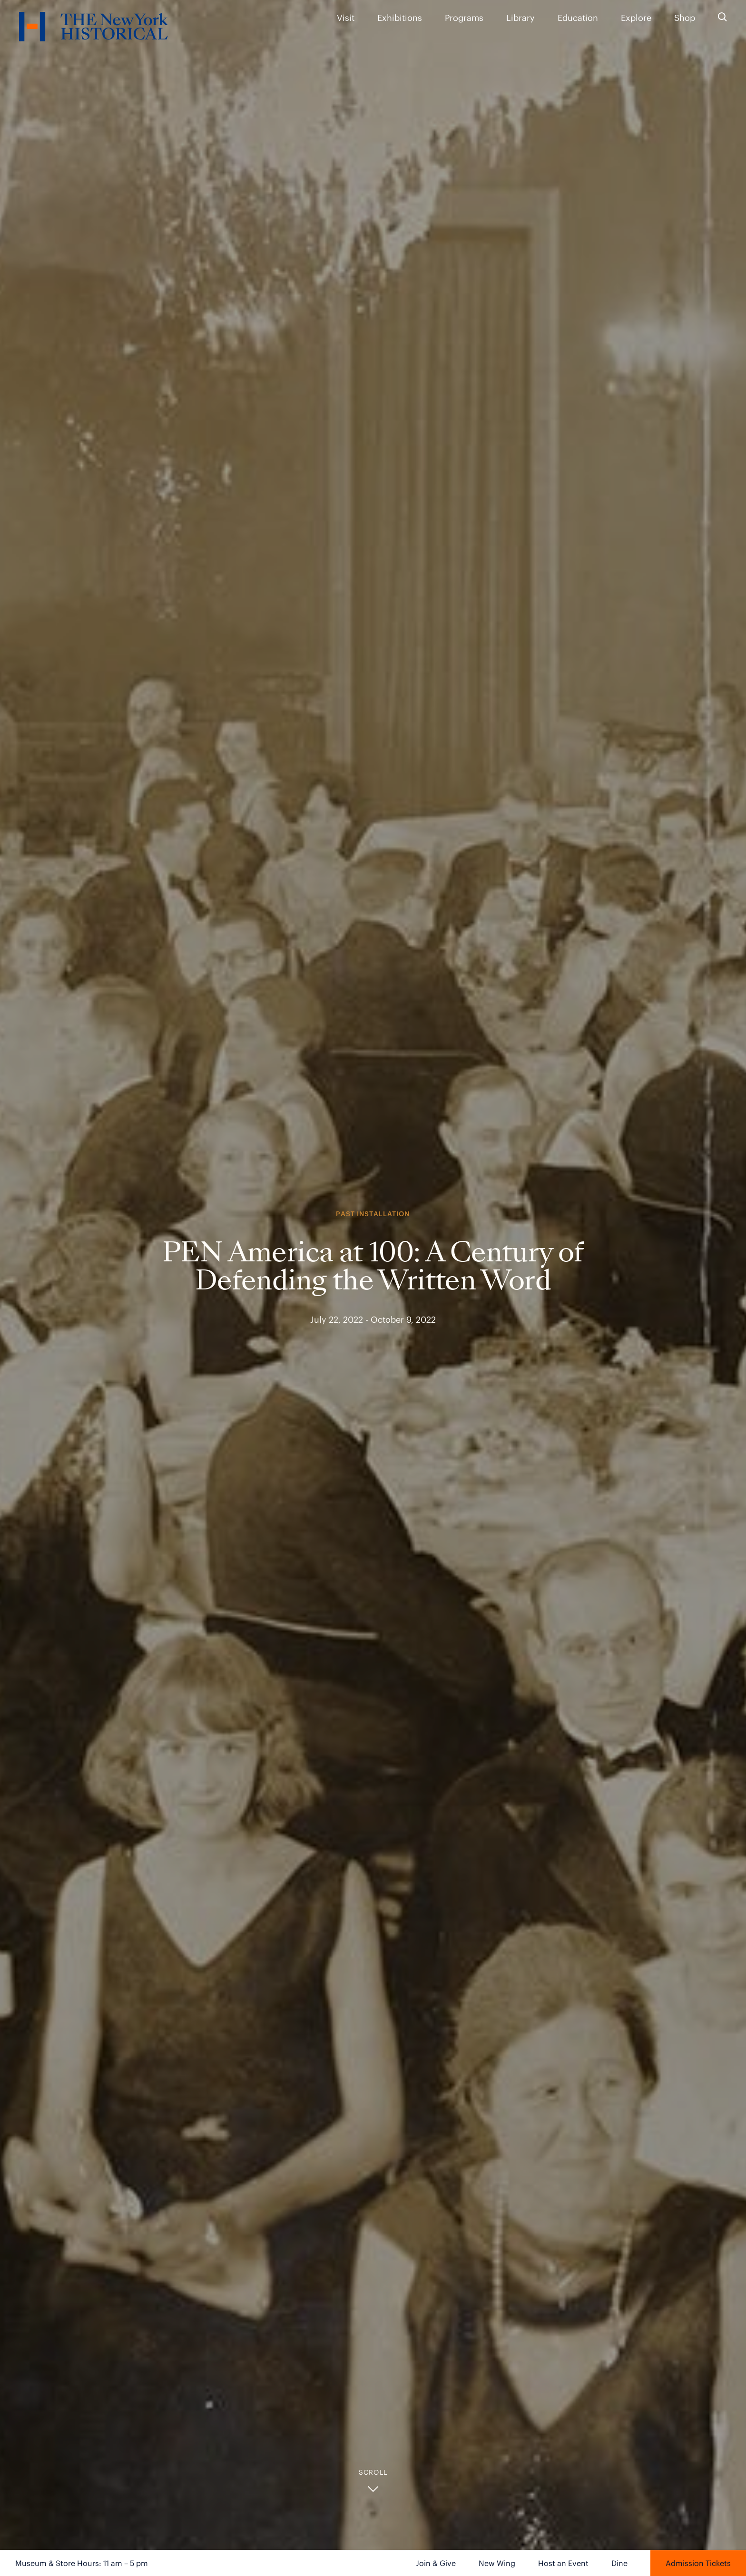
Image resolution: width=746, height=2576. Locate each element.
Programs (464, 17)
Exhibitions (399, 17)
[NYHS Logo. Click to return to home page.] (93, 28)
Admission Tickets (698, 2563)
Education (578, 17)
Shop (684, 17)
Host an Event (563, 2563)
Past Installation (373, 1214)
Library (520, 17)
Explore (636, 17)
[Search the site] (722, 17)
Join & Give (436, 2563)
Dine (619, 2563)
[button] (373, 2481)
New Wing (497, 2563)
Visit (345, 17)
